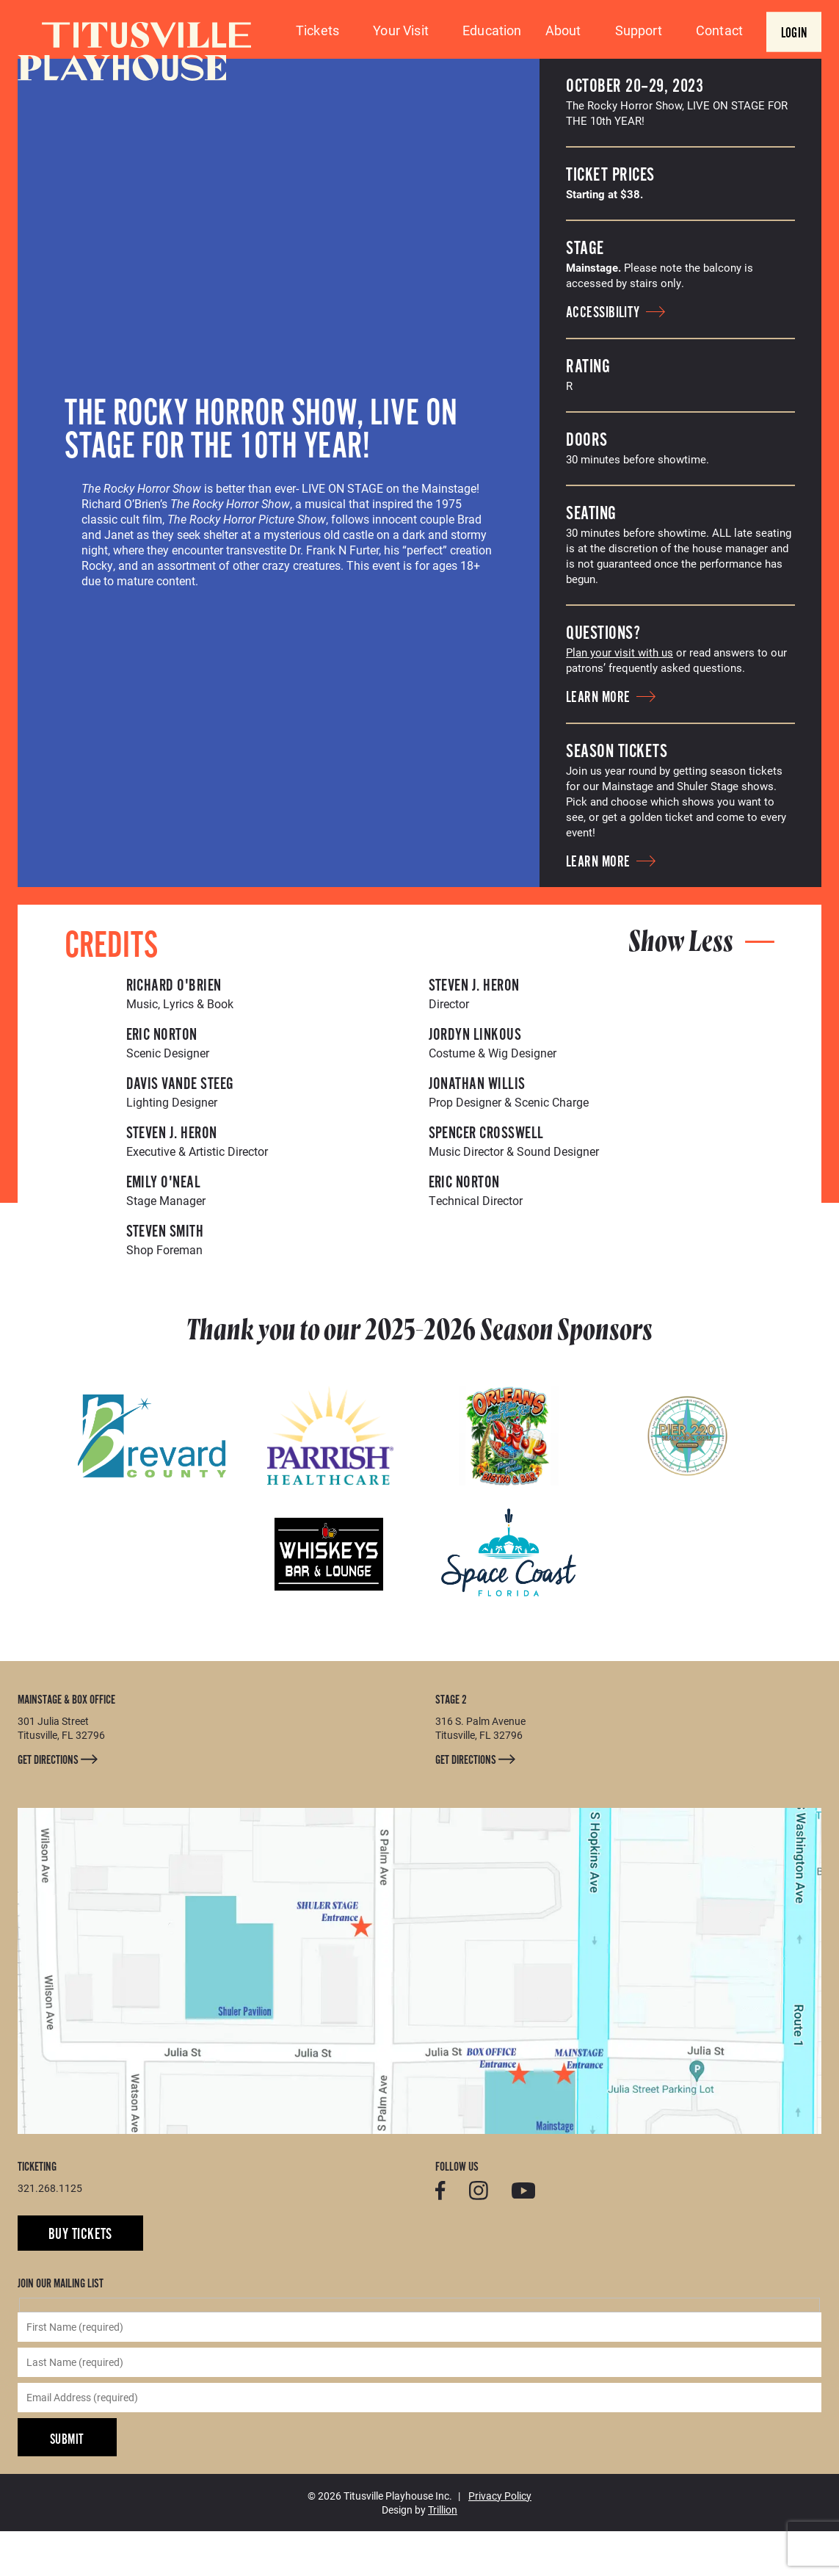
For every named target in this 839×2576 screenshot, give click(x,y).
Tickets (317, 30)
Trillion (442, 2554)
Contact (719, 30)
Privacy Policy (499, 2540)
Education (492, 30)
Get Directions (58, 1805)
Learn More (610, 742)
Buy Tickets (80, 2279)
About (563, 30)
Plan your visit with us (619, 697)
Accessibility (615, 357)
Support (638, 30)
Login (794, 33)
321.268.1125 (50, 2233)
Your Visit (401, 30)
